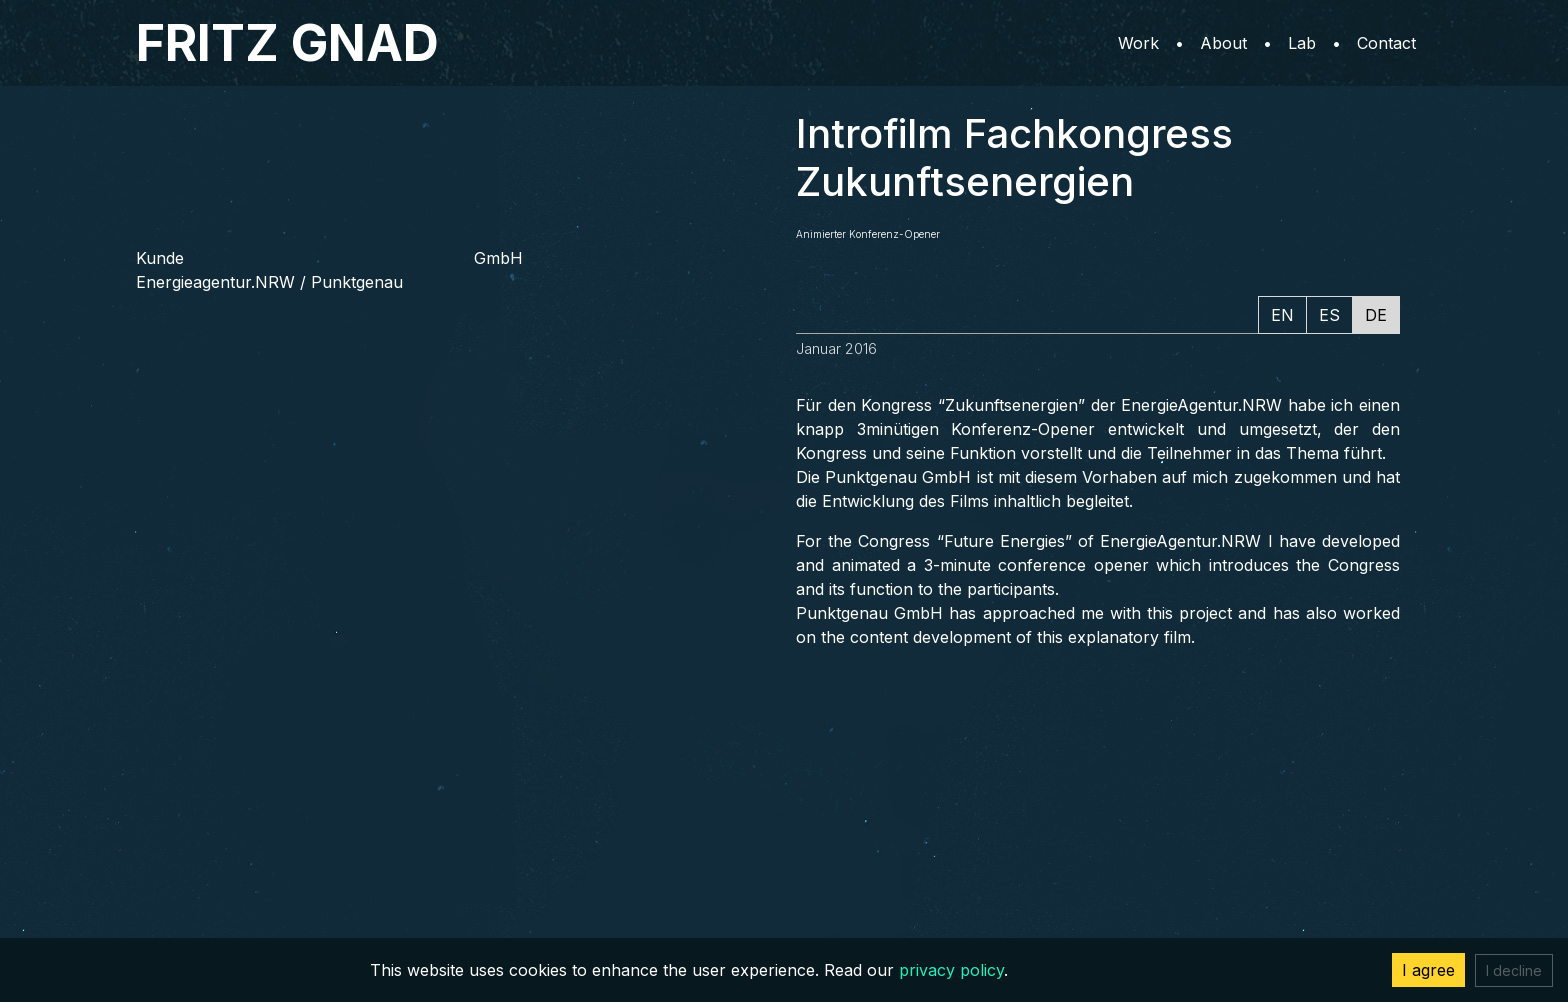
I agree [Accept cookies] (1428, 970)
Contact (1386, 43)
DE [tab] (1376, 315)
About (1223, 43)
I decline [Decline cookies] (1514, 970)
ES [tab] (1329, 315)
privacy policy (951, 970)
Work (1138, 43)
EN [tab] (1282, 315)
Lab (1302, 43)
